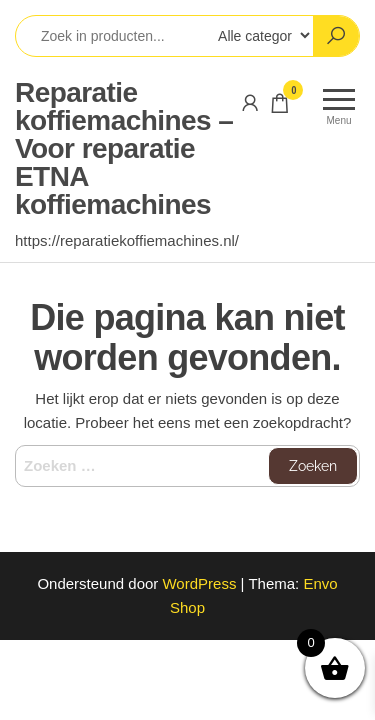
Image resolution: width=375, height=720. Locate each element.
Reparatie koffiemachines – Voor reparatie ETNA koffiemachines (124, 148)
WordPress (199, 583)
